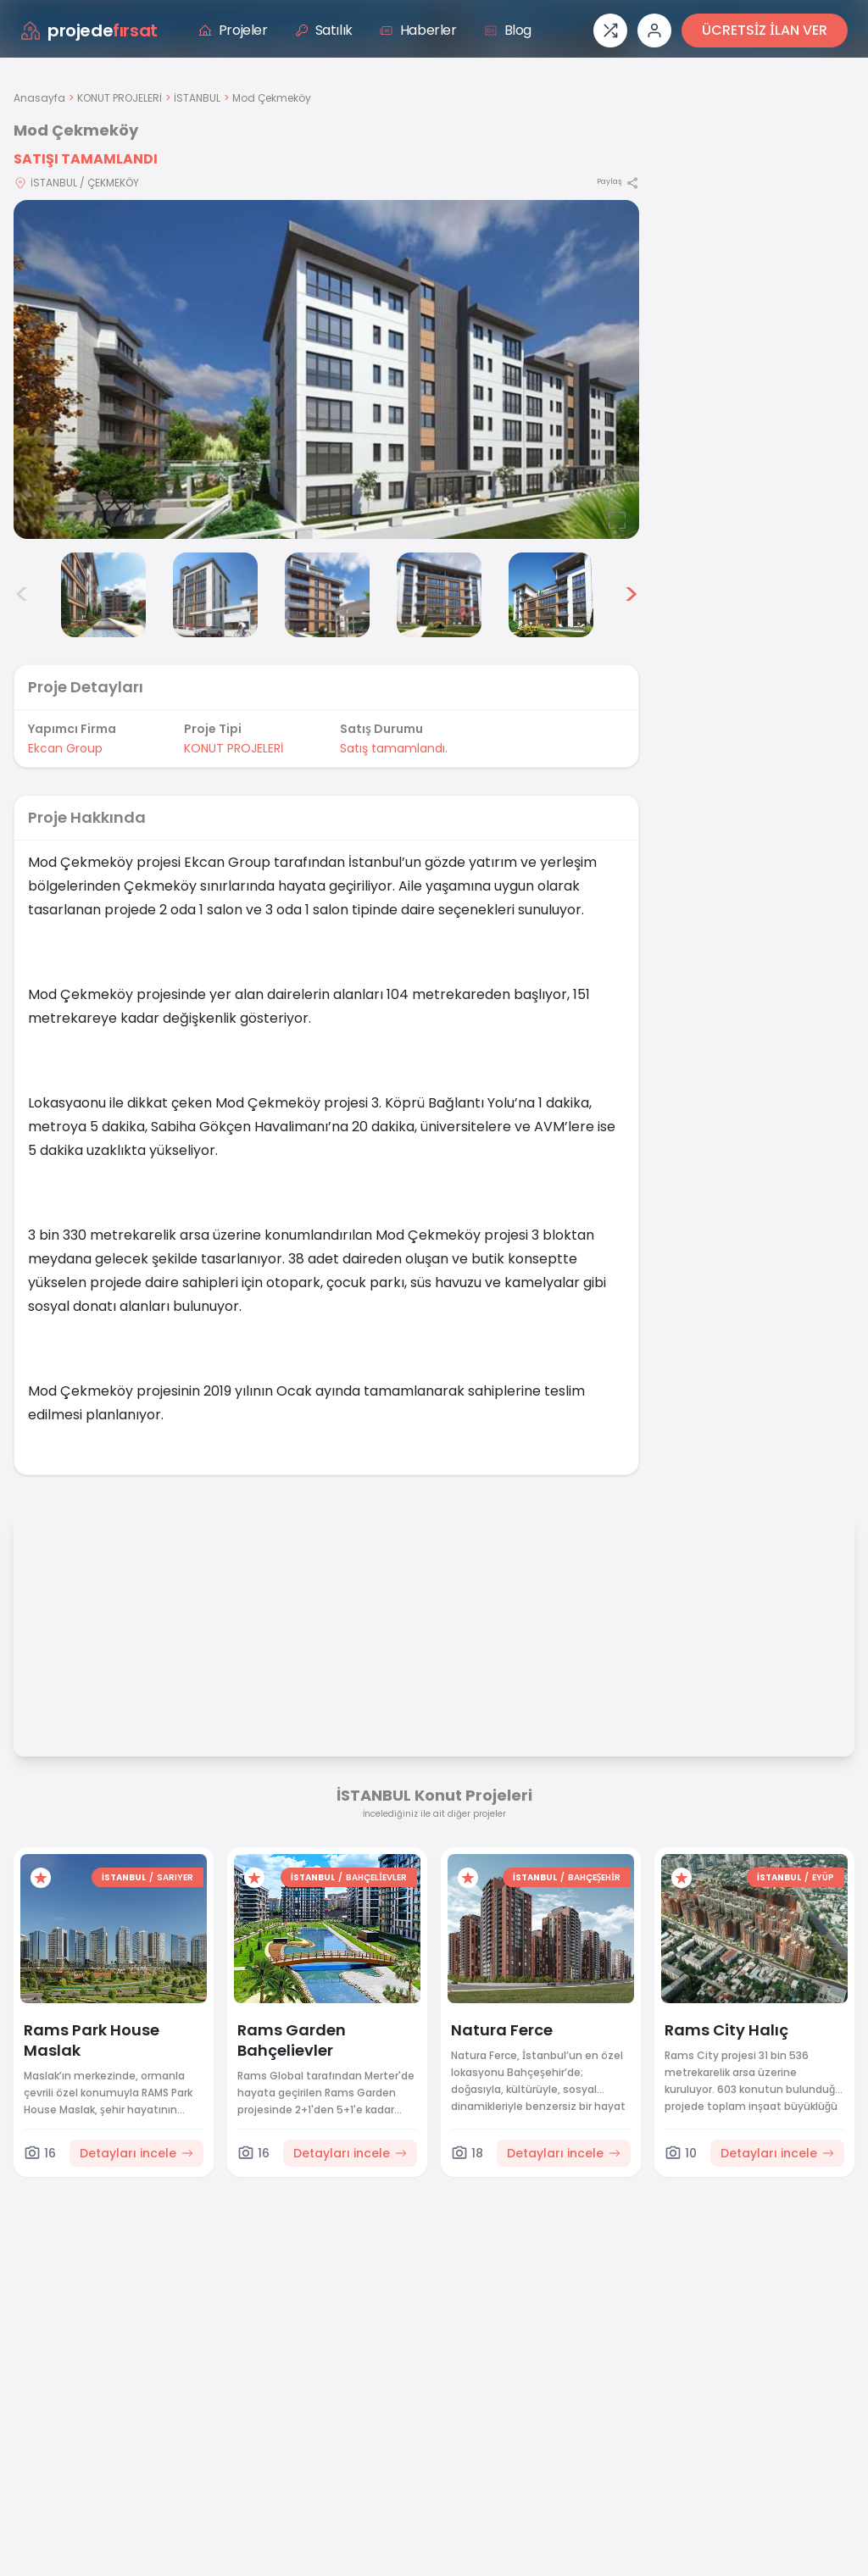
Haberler (418, 30)
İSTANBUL (197, 98)
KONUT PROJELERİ (119, 98)
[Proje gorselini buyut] (326, 369)
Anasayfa (39, 98)
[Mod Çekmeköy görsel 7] (551, 594)
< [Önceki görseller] (22, 595)
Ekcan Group (65, 748)
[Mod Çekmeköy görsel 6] (439, 594)
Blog (507, 30)
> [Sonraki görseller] (631, 595)
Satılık (324, 30)
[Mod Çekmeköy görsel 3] (103, 594)
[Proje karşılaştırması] (610, 30)
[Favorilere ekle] (41, 1878)
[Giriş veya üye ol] (654, 30)
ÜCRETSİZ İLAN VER (764, 30)
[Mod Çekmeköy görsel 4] (215, 594)
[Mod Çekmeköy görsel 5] (327, 594)
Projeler (233, 30)
